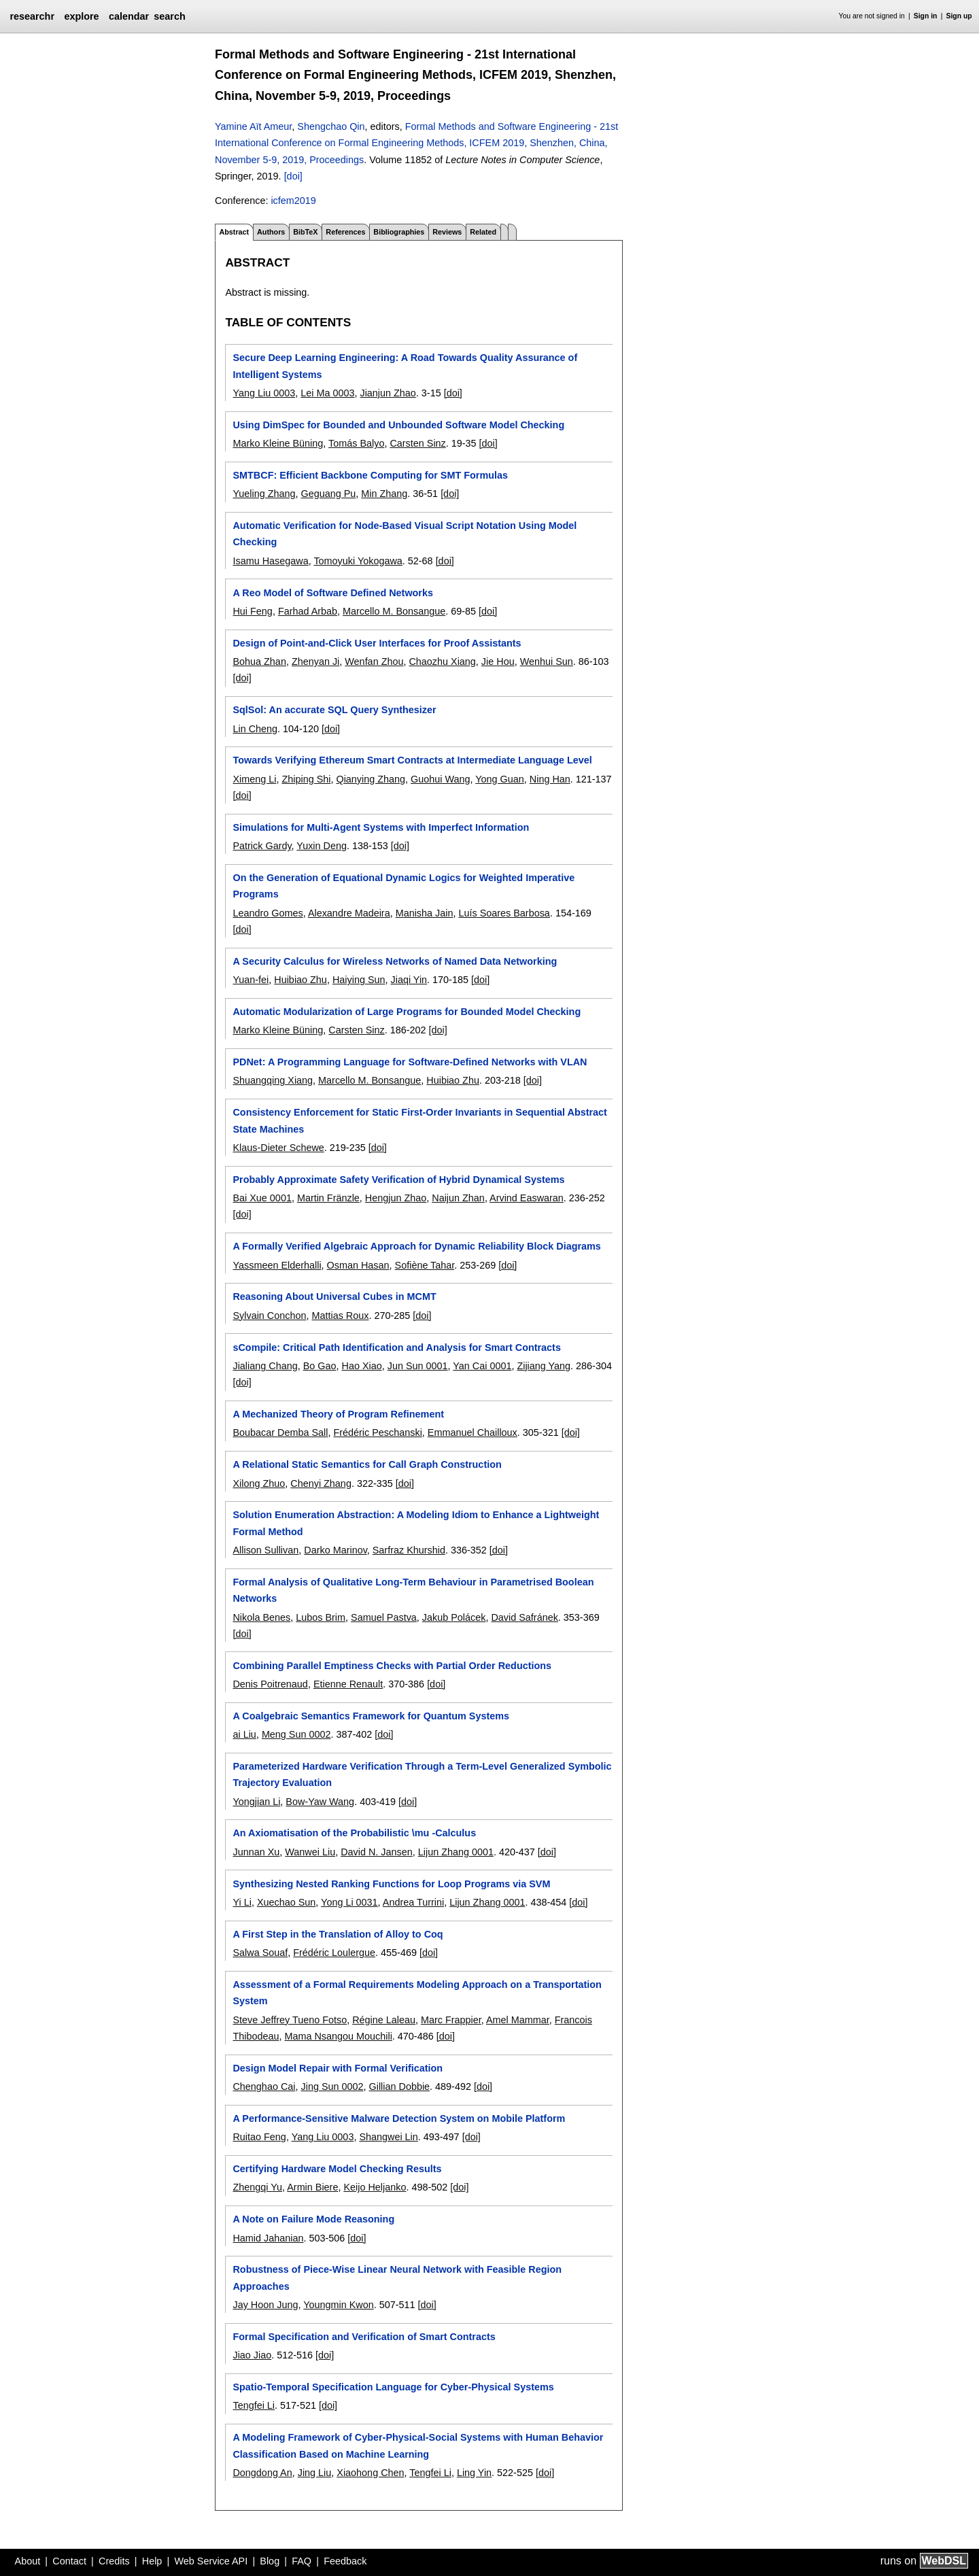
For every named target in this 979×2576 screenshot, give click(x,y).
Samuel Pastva (384, 1617)
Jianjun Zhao (387, 393)
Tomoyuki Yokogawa (357, 560)
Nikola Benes (261, 1617)
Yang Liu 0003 (264, 393)
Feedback (345, 2561)
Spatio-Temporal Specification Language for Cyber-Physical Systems (393, 2387)
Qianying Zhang (370, 779)
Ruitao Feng (259, 2136)
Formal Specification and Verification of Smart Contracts (364, 2336)
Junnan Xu (256, 1852)
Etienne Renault (348, 1684)
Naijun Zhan (458, 1197)
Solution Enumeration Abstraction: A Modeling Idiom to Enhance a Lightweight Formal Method (416, 1522)
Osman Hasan (358, 1265)
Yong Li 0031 (349, 1902)
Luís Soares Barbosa (503, 913)
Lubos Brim (320, 1617)
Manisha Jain (424, 913)
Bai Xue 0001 (262, 1197)
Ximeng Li (254, 779)
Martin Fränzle (328, 1197)
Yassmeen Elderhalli (277, 1265)
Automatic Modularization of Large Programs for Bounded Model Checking (407, 1011)
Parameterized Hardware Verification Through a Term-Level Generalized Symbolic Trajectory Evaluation (422, 1774)
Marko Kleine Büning (278, 443)
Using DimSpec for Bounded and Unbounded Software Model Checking (398, 424)
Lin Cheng (255, 728)
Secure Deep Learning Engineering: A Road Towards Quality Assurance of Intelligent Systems (405, 365)
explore (81, 16)
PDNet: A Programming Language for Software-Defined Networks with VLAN (410, 1062)
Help (152, 2561)
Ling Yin (474, 2472)
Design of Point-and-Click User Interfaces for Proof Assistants (377, 643)
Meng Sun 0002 (296, 1734)
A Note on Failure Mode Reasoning (313, 2219)
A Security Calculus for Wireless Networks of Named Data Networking (395, 961)
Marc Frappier (451, 2019)
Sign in (926, 16)
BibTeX (305, 232)
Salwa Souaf (260, 1952)
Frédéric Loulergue (334, 1952)
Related (483, 232)
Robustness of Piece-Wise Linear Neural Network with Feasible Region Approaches (397, 2277)
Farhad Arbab (307, 611)
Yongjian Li (256, 1801)
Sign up (959, 16)
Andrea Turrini (413, 1902)
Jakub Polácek (454, 1617)
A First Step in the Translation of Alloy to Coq (338, 1934)
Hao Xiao (362, 1365)
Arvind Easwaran (527, 1197)
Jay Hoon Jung (265, 2304)
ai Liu (244, 1734)
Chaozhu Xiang (442, 661)
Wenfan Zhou (374, 661)
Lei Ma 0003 (327, 393)
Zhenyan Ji (315, 661)
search (169, 16)
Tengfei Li (254, 2405)
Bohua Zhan (259, 661)
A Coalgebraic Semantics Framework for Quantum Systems (371, 1716)
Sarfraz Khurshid (409, 1550)
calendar (129, 16)
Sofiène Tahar (425, 1265)
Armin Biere (312, 2187)
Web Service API (210, 2561)
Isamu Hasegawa (270, 560)
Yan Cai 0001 (482, 1365)
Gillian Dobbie (399, 2086)
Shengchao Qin (330, 126)
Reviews (447, 232)
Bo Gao (320, 1365)
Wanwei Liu (310, 1852)
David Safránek (524, 1617)
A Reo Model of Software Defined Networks (333, 592)
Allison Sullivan (265, 1550)
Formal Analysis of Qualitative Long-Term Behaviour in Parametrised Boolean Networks (413, 1590)
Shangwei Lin (388, 2136)
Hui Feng (252, 611)
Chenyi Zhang (320, 1483)
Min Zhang (384, 493)
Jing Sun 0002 (331, 2086)
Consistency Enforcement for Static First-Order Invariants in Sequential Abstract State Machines (419, 1120)
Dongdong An (262, 2472)
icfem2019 (293, 200)
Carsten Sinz (417, 443)
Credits (114, 2561)
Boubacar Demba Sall (280, 1432)
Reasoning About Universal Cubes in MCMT (334, 1296)
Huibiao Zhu (300, 979)
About (28, 2561)
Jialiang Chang (265, 1365)
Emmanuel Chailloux (472, 1432)
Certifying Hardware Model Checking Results (337, 2168)
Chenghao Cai (264, 2086)
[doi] (293, 176)
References (345, 232)
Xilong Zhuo (259, 1483)
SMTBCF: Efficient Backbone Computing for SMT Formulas (370, 475)
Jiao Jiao (252, 2355)
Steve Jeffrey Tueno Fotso (290, 2019)
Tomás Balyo (356, 443)
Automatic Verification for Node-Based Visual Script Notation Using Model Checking (405, 533)
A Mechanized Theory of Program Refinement (338, 1414)
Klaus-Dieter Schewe (278, 1147)
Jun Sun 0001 (418, 1365)
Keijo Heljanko (374, 2187)
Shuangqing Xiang (273, 1080)
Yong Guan (499, 779)
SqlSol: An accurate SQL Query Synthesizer (334, 709)
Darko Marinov (335, 1550)
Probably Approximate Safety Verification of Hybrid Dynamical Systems (398, 1179)
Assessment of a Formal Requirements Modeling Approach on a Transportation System (417, 1992)
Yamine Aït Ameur (253, 126)
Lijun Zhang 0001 (456, 1852)
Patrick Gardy (262, 845)
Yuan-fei (251, 979)
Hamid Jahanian (268, 2238)
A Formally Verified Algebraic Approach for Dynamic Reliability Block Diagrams (416, 1246)
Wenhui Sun (546, 661)
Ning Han (550, 779)
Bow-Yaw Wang (320, 1801)
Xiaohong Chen (370, 2472)
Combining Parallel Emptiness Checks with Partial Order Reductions (392, 1665)
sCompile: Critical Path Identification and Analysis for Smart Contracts (396, 1347)
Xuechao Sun (286, 1902)
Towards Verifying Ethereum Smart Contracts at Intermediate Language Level (412, 760)
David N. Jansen (377, 1852)
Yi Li (242, 1902)
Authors (271, 232)
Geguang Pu (328, 493)
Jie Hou (498, 661)
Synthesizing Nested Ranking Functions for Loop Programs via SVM (391, 1883)
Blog (269, 2561)
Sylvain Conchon (269, 1315)
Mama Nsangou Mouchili (338, 2036)
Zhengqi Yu (257, 2187)
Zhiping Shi (305, 779)
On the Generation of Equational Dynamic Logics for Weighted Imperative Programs (403, 885)
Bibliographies (398, 232)
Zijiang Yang (543, 1365)
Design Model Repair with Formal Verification (338, 2068)
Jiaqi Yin (409, 979)
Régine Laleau (383, 2019)
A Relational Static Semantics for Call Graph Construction (367, 1464)
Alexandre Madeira (349, 913)
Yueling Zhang (264, 493)
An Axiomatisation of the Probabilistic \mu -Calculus (354, 1832)
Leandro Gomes (268, 913)
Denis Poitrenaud (270, 1684)
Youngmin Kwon (338, 2304)
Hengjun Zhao (395, 1197)
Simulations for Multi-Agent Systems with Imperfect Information (381, 827)
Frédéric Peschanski (377, 1432)
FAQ (301, 2561)
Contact (69, 2561)
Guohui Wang (440, 779)
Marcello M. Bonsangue (394, 611)
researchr (32, 16)
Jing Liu (315, 2472)
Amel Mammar (517, 2019)
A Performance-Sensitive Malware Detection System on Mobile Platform (399, 2118)
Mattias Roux (339, 1315)
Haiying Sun (358, 979)
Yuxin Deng (321, 845)
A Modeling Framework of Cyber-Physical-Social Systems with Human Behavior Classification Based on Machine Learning (418, 2445)
